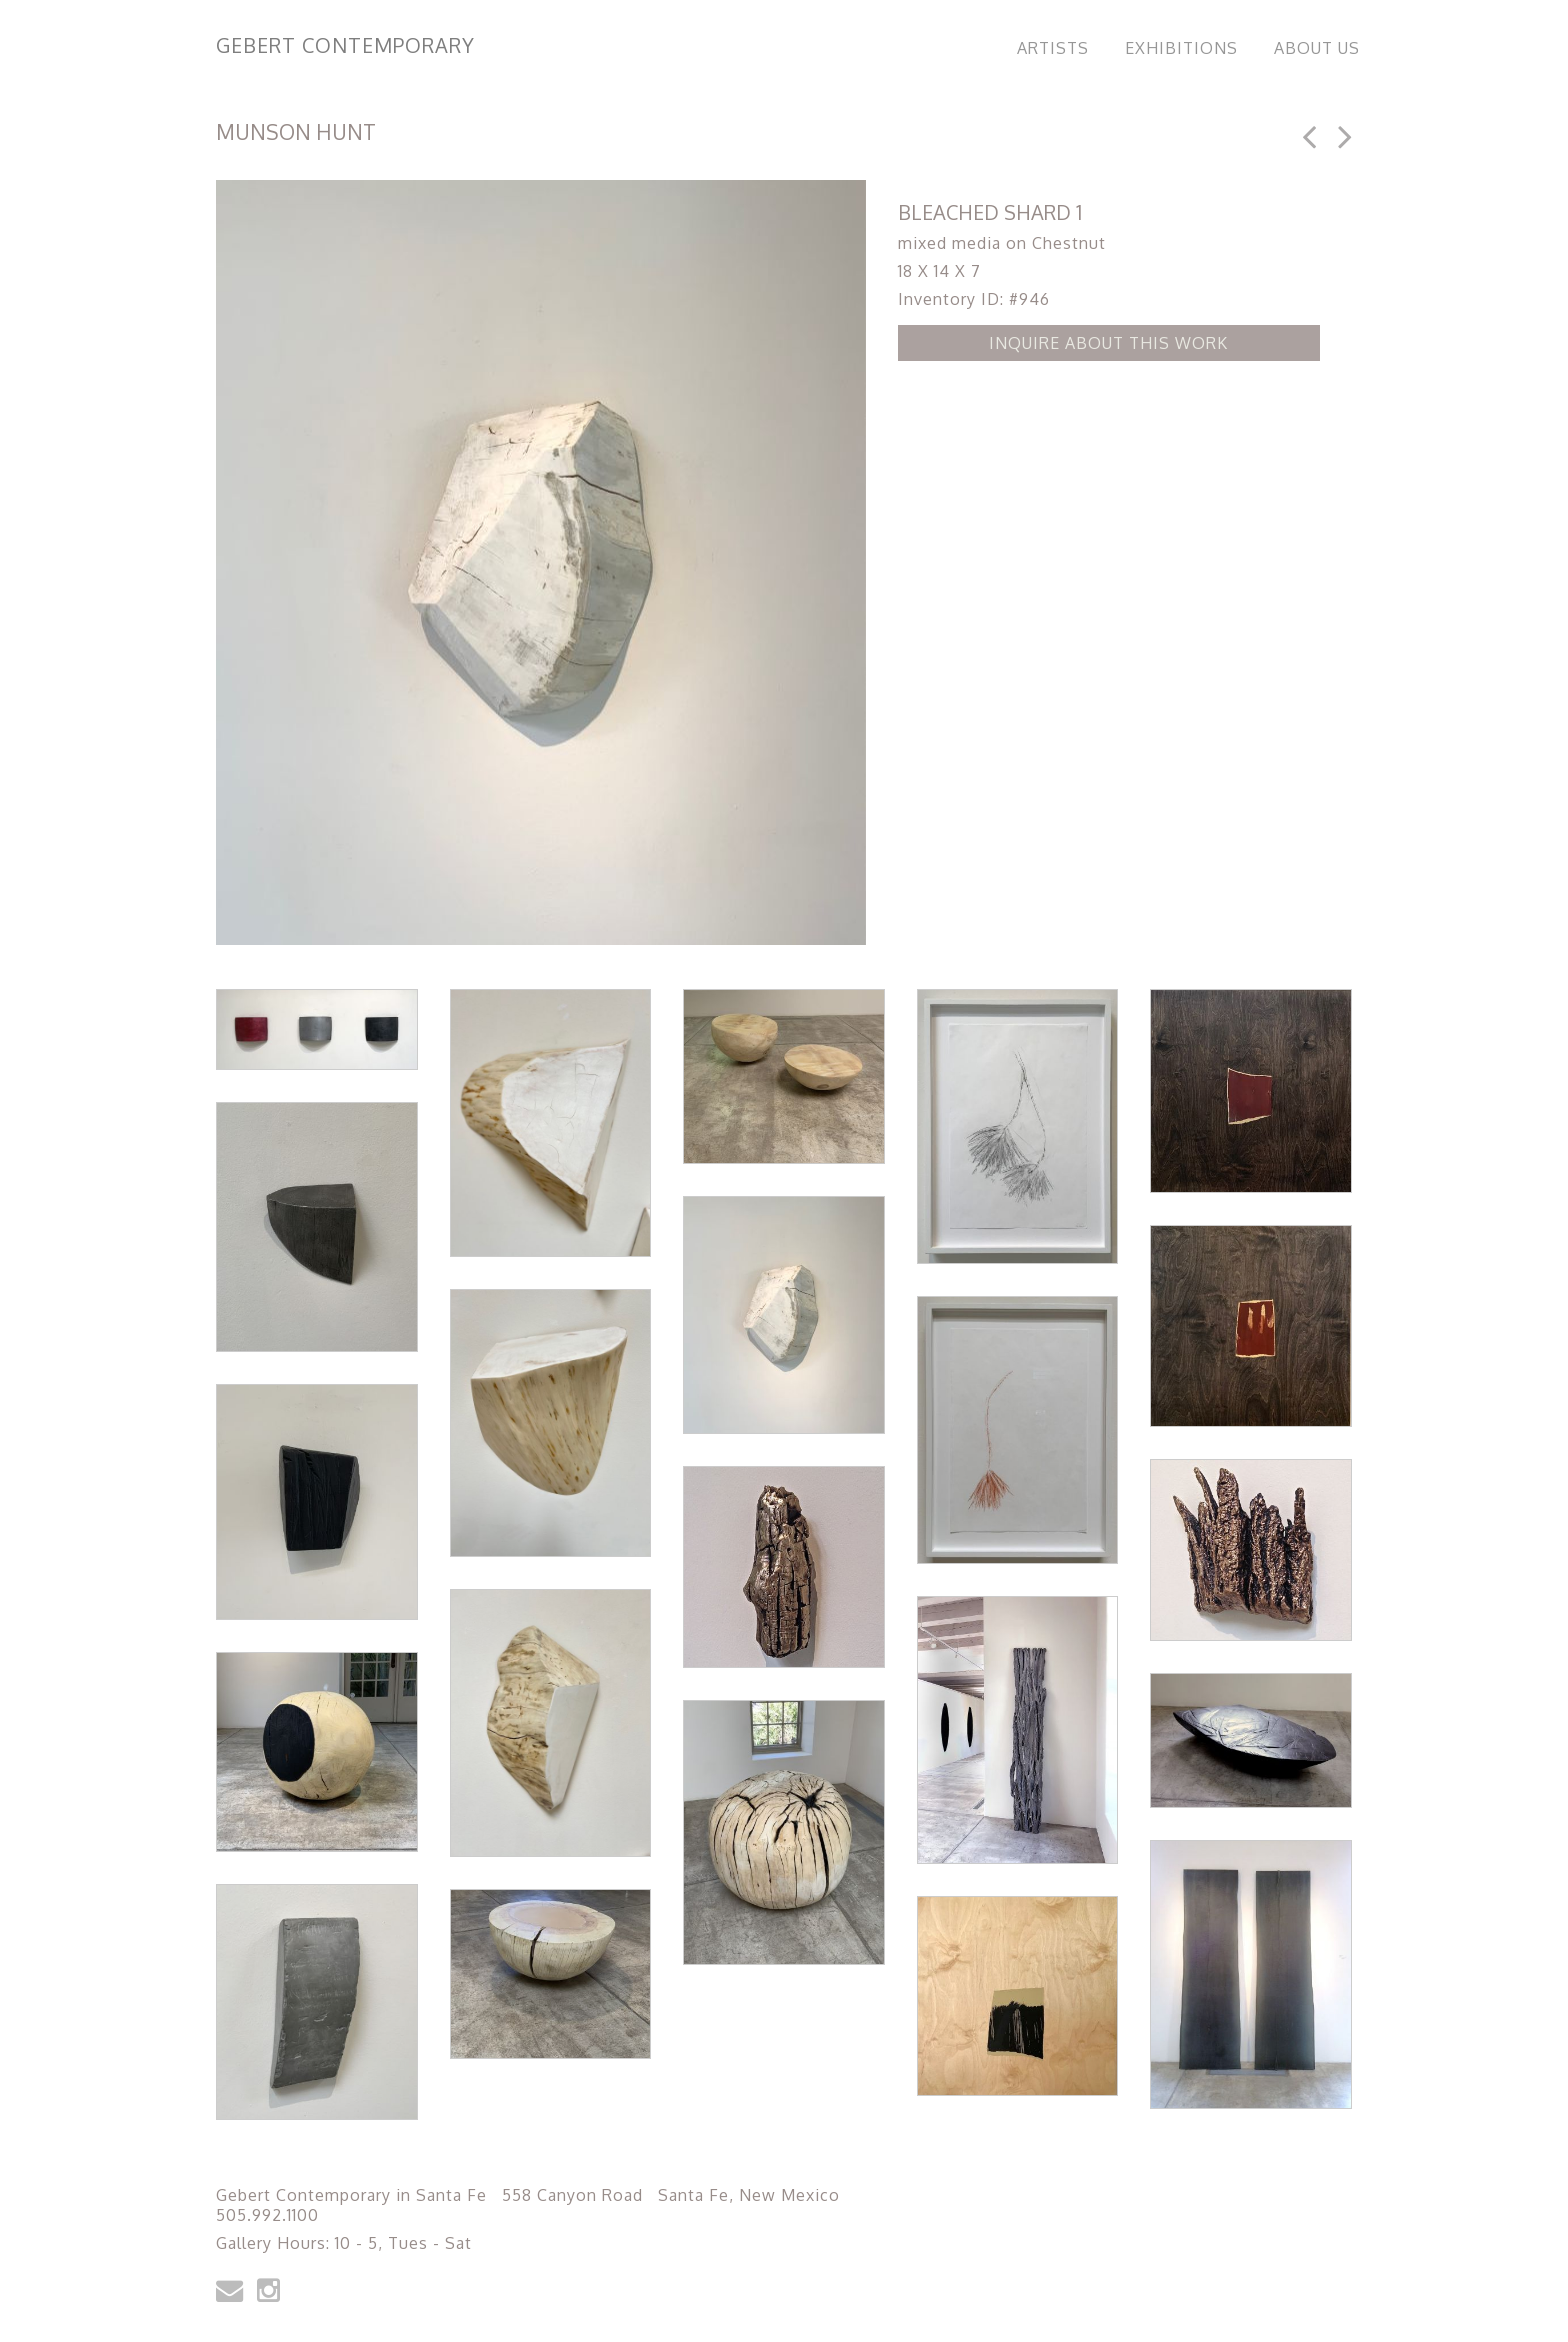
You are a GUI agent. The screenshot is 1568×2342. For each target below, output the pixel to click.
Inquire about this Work (1108, 343)
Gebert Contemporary (345, 45)
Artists (1053, 48)
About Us (1317, 48)
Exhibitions (1181, 48)
